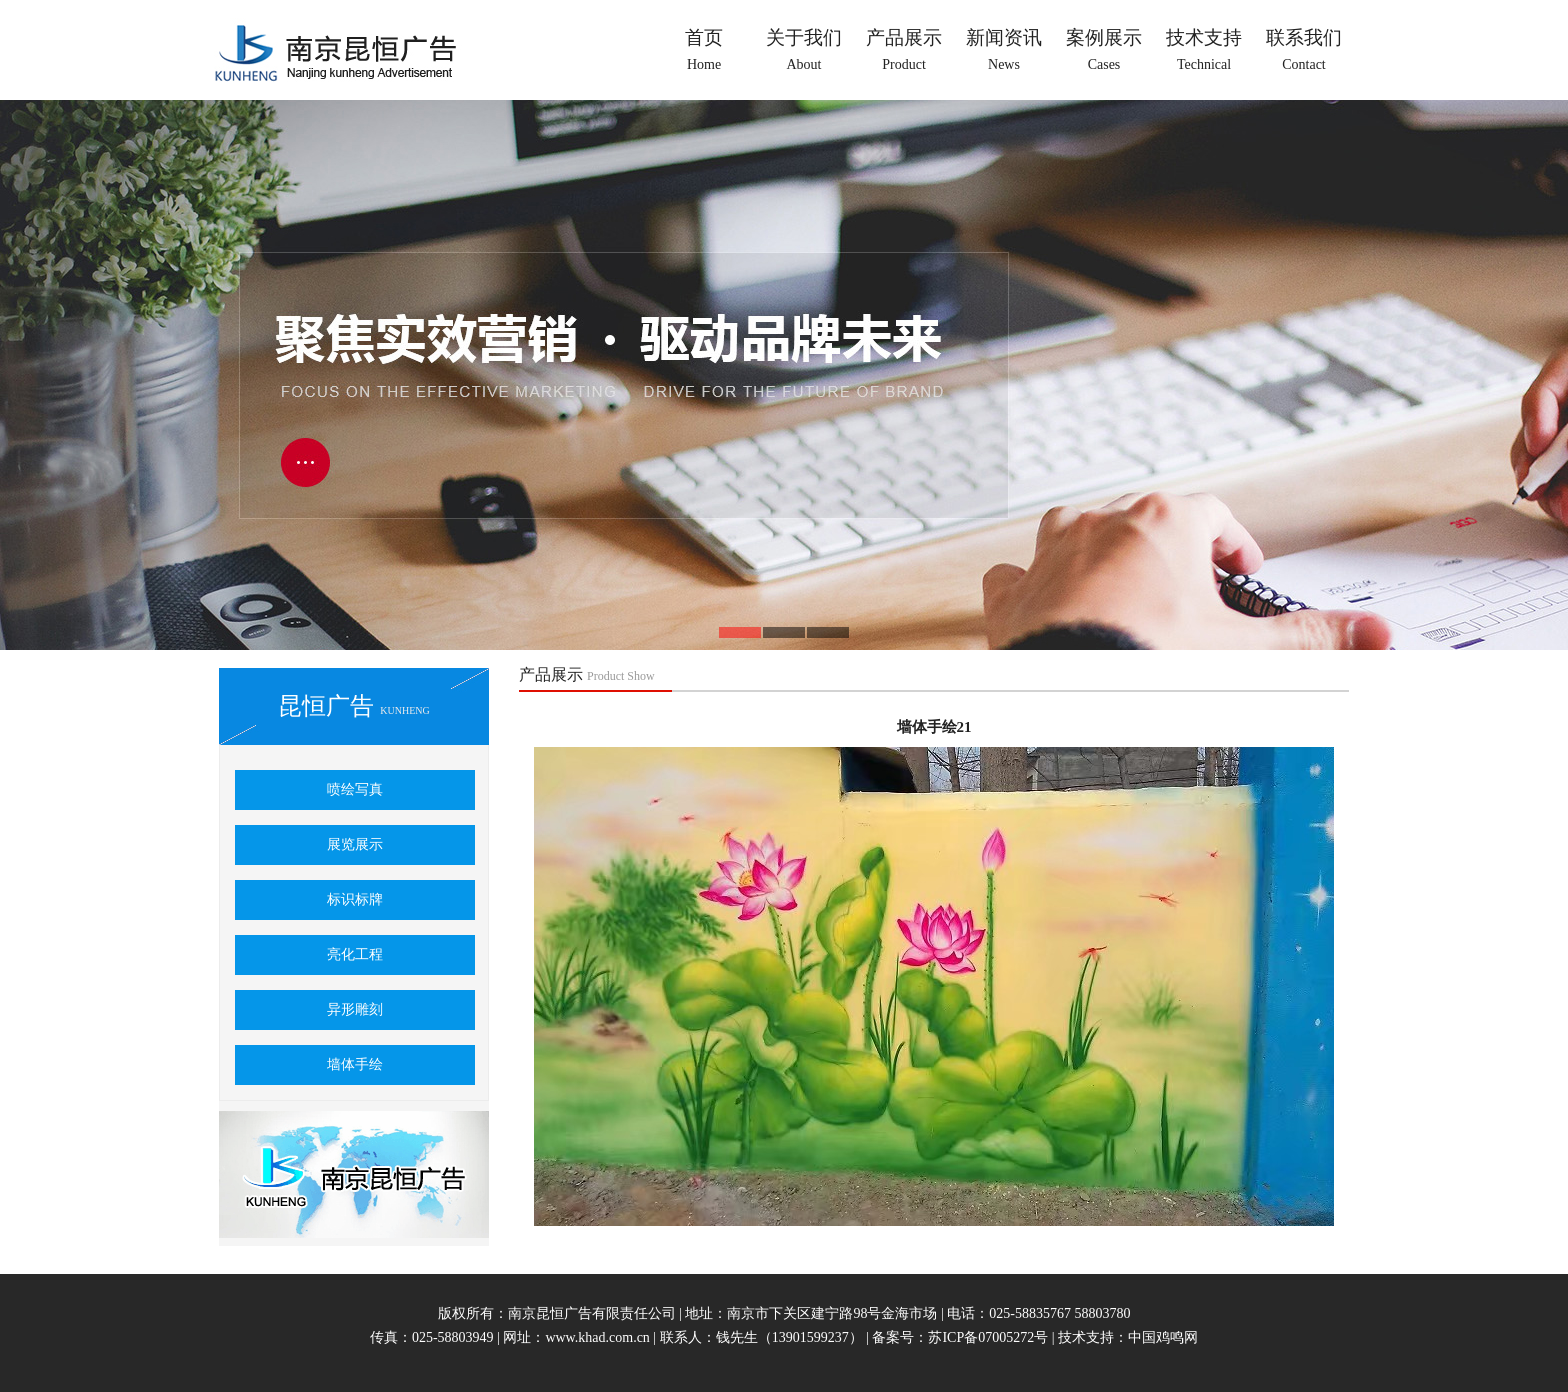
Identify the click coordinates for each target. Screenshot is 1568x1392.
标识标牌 (355, 899)
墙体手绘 (355, 1064)
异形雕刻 (355, 1009)
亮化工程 (355, 954)
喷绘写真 (355, 789)
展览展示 (355, 844)
